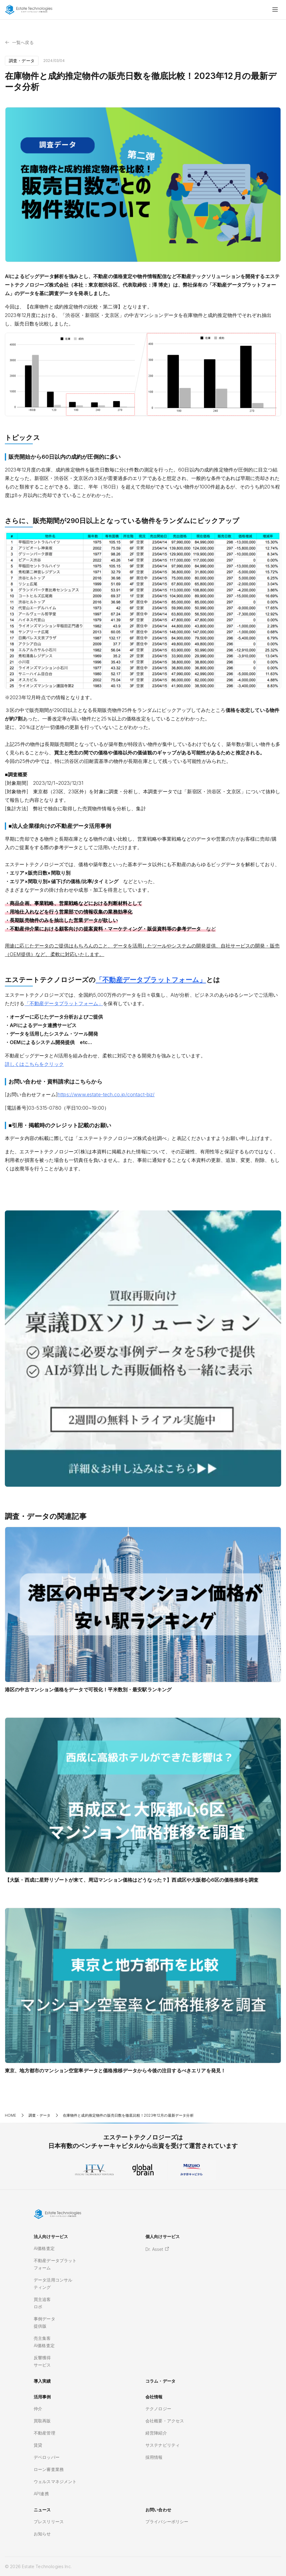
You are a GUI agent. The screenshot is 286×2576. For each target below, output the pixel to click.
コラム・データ (160, 2381)
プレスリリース (49, 2521)
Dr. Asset (157, 2249)
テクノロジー (158, 2408)
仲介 (38, 2408)
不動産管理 (44, 2432)
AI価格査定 (44, 2248)
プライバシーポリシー (167, 2521)
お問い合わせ (158, 2509)
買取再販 (42, 2420)
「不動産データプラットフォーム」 (151, 980)
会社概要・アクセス (164, 2420)
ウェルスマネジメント (55, 2481)
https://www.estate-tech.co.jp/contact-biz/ (106, 1094)
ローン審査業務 (49, 2469)
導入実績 (42, 2381)
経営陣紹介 (156, 2432)
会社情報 (154, 2396)
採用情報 (154, 2457)
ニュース (42, 2509)
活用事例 (42, 2396)
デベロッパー (47, 2457)
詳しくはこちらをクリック (34, 1064)
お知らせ (42, 2533)
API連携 (41, 2493)
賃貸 (38, 2445)
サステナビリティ (162, 2445)
